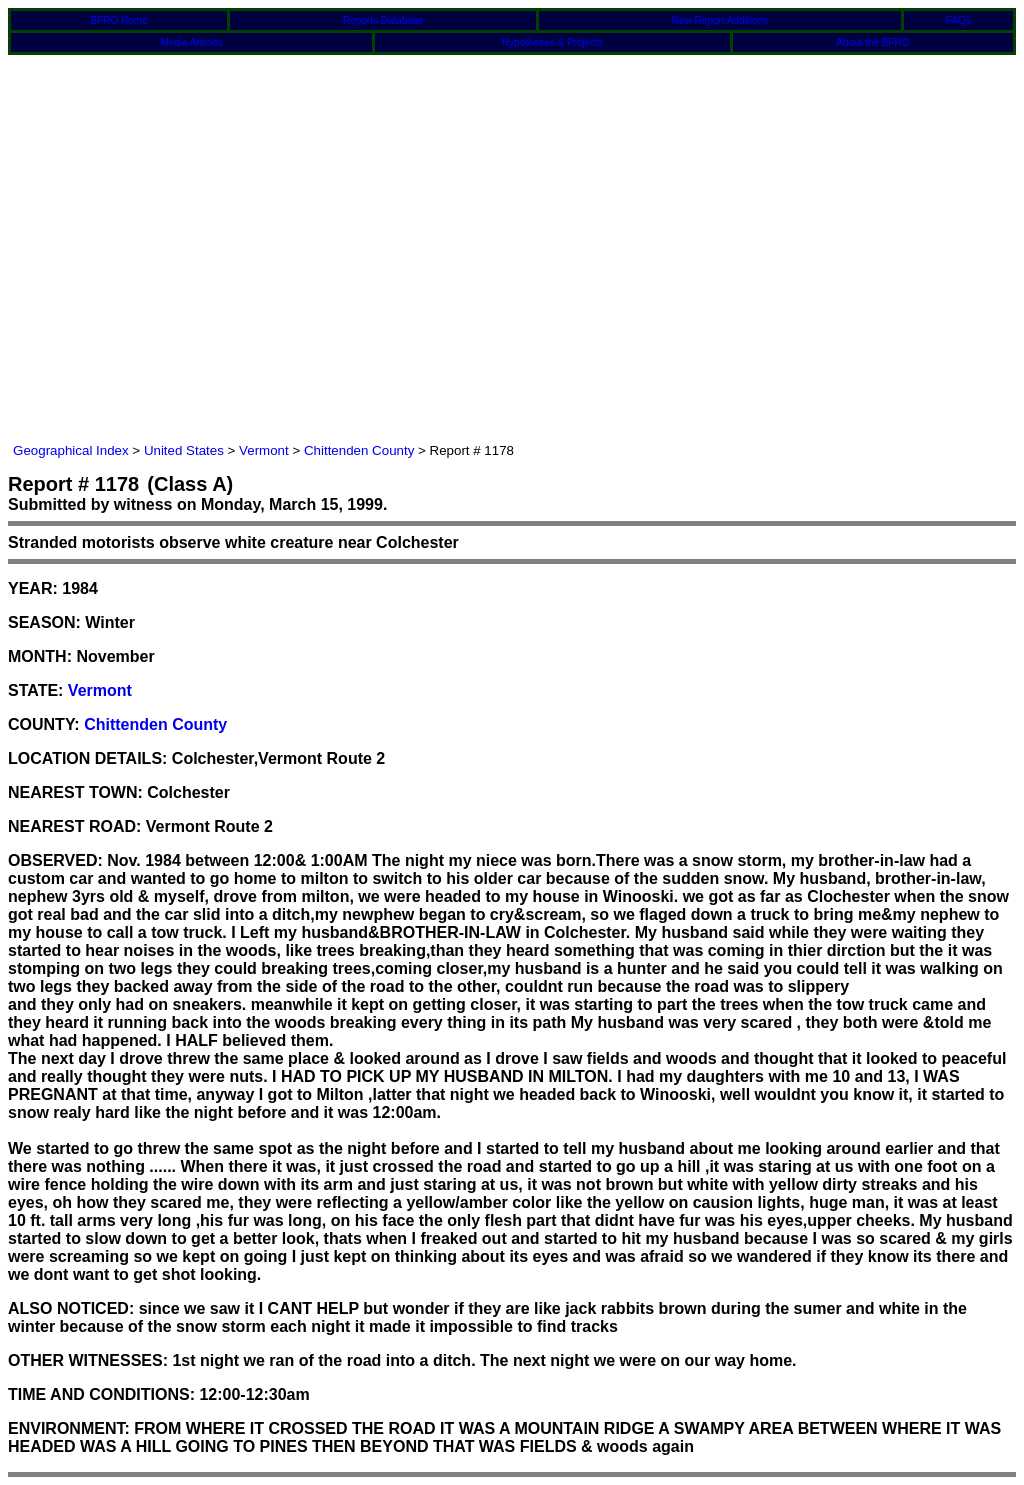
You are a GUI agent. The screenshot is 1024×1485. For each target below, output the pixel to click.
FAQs (958, 20)
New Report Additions (720, 20)
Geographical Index (71, 450)
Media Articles (191, 42)
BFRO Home (118, 20)
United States (184, 450)
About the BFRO (872, 42)
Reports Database (383, 20)
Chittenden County (359, 450)
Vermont (264, 450)
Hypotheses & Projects (552, 42)
